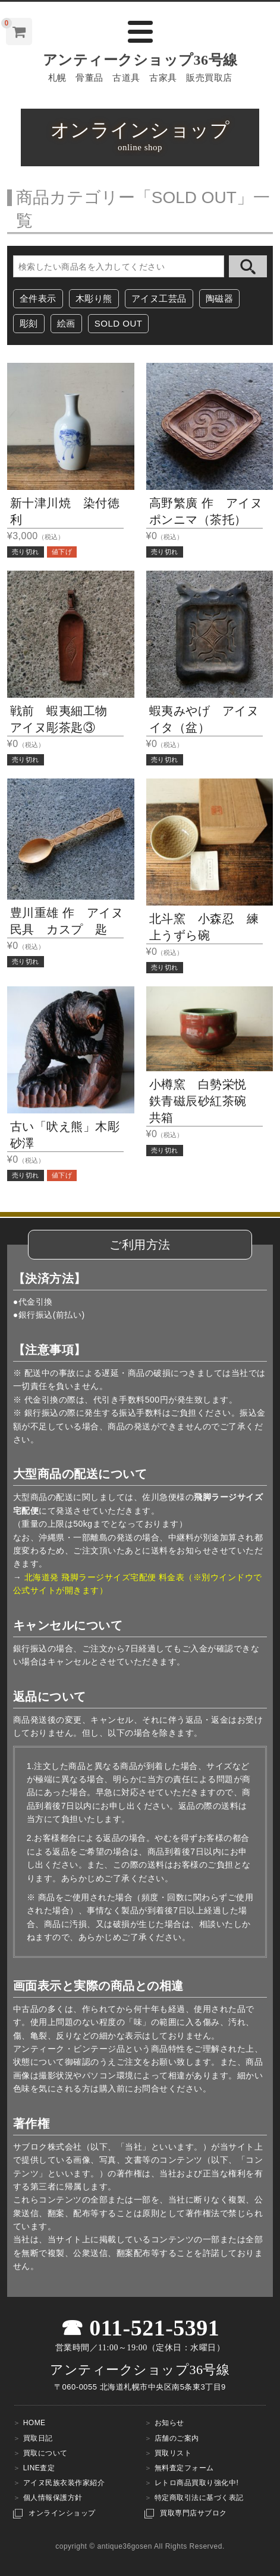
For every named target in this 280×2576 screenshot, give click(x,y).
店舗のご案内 (177, 2438)
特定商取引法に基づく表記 (199, 2497)
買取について (45, 2453)
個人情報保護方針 (53, 2497)
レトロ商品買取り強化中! (196, 2483)
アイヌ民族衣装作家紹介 (64, 2483)
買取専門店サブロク (193, 2513)
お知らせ (169, 2423)
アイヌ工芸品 (159, 298)
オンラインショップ (62, 2513)
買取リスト (173, 2453)
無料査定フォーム (184, 2468)
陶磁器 (220, 298)
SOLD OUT (119, 323)
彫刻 (29, 323)
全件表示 (38, 298)
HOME (34, 2423)
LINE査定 (39, 2468)
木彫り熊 (93, 298)
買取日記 (38, 2438)
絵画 (66, 323)
